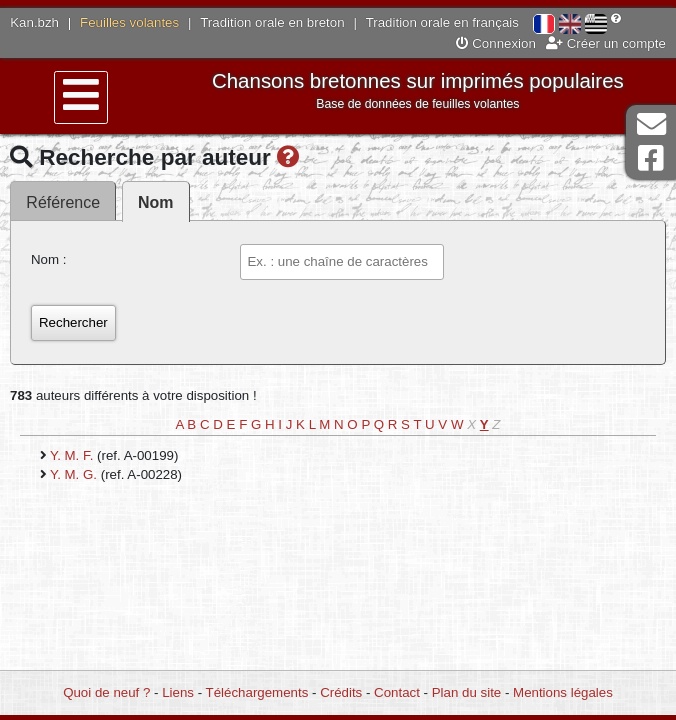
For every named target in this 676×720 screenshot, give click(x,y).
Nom (156, 202)
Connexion (496, 43)
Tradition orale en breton (272, 22)
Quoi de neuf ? (106, 692)
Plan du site (466, 692)
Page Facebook (651, 158)
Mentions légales (563, 692)
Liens (178, 692)
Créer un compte (606, 43)
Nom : (48, 259)
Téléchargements (257, 692)
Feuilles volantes (129, 22)
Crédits (341, 692)
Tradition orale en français (442, 22)
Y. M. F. (73, 455)
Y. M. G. (75, 474)
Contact (397, 692)
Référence (63, 202)
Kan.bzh (34, 22)
